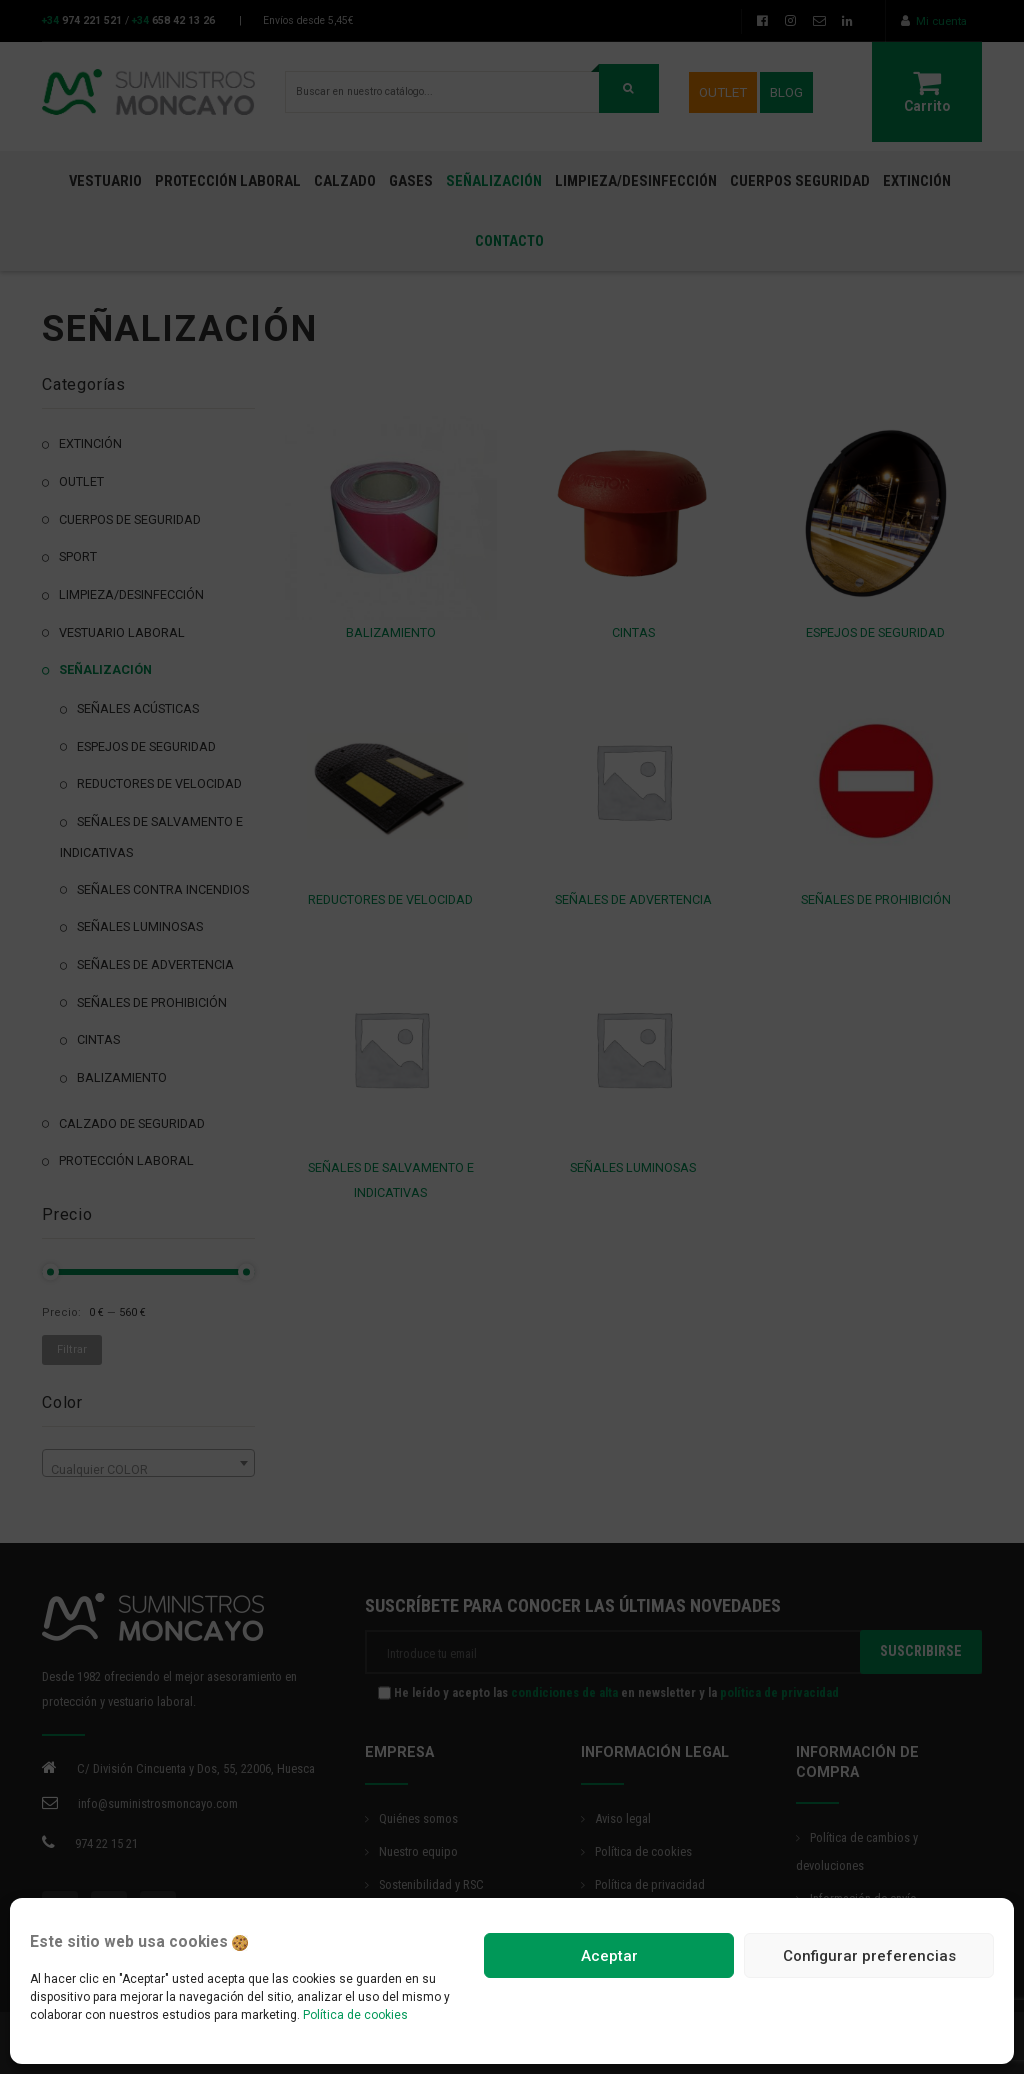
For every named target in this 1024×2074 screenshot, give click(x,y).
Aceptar (609, 1956)
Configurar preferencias (869, 1956)
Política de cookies (355, 2015)
